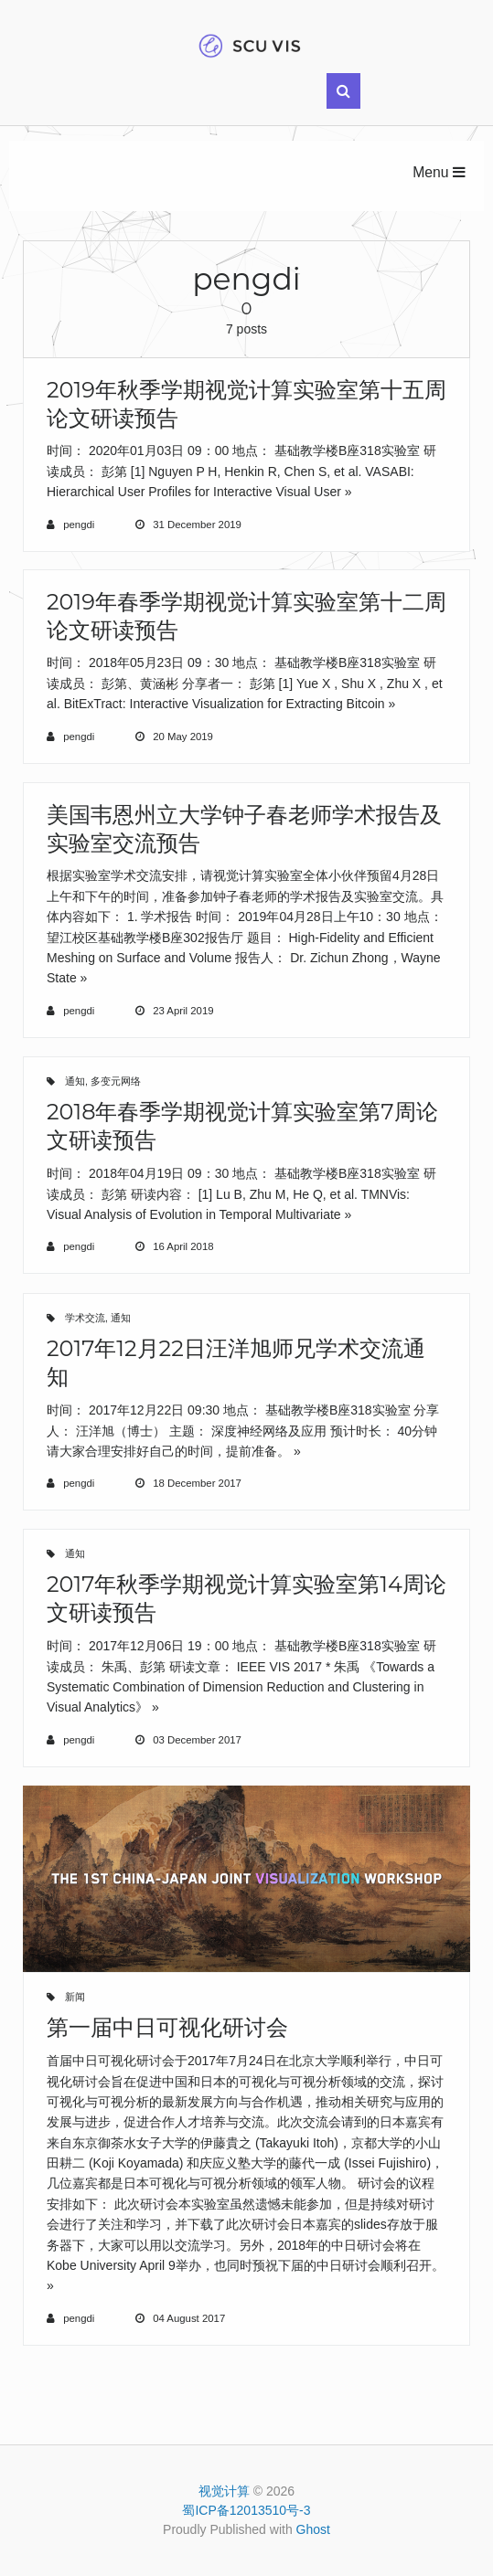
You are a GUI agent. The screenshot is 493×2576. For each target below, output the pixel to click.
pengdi (78, 524)
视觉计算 (224, 2491)
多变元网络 (116, 1081)
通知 (75, 1081)
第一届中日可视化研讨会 (167, 2027)
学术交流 (85, 1317)
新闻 (75, 1996)
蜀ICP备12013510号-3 (246, 2510)
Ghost (313, 2529)
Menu (439, 172)
